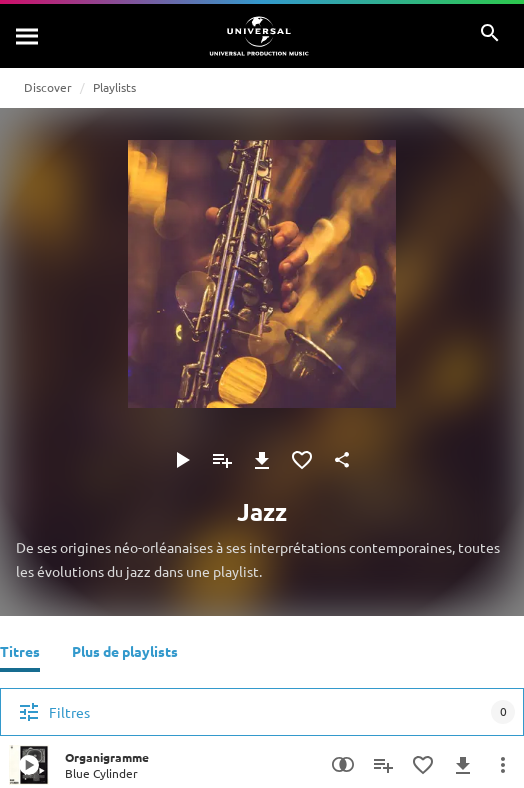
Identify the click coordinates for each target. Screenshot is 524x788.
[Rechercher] (28, 36)
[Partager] (342, 460)
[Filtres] (262, 712)
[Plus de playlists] (125, 654)
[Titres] (20, 654)
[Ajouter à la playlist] (222, 460)
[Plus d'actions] (503, 765)
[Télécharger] (262, 460)
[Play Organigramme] (29, 765)
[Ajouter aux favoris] (302, 460)
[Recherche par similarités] (343, 765)
